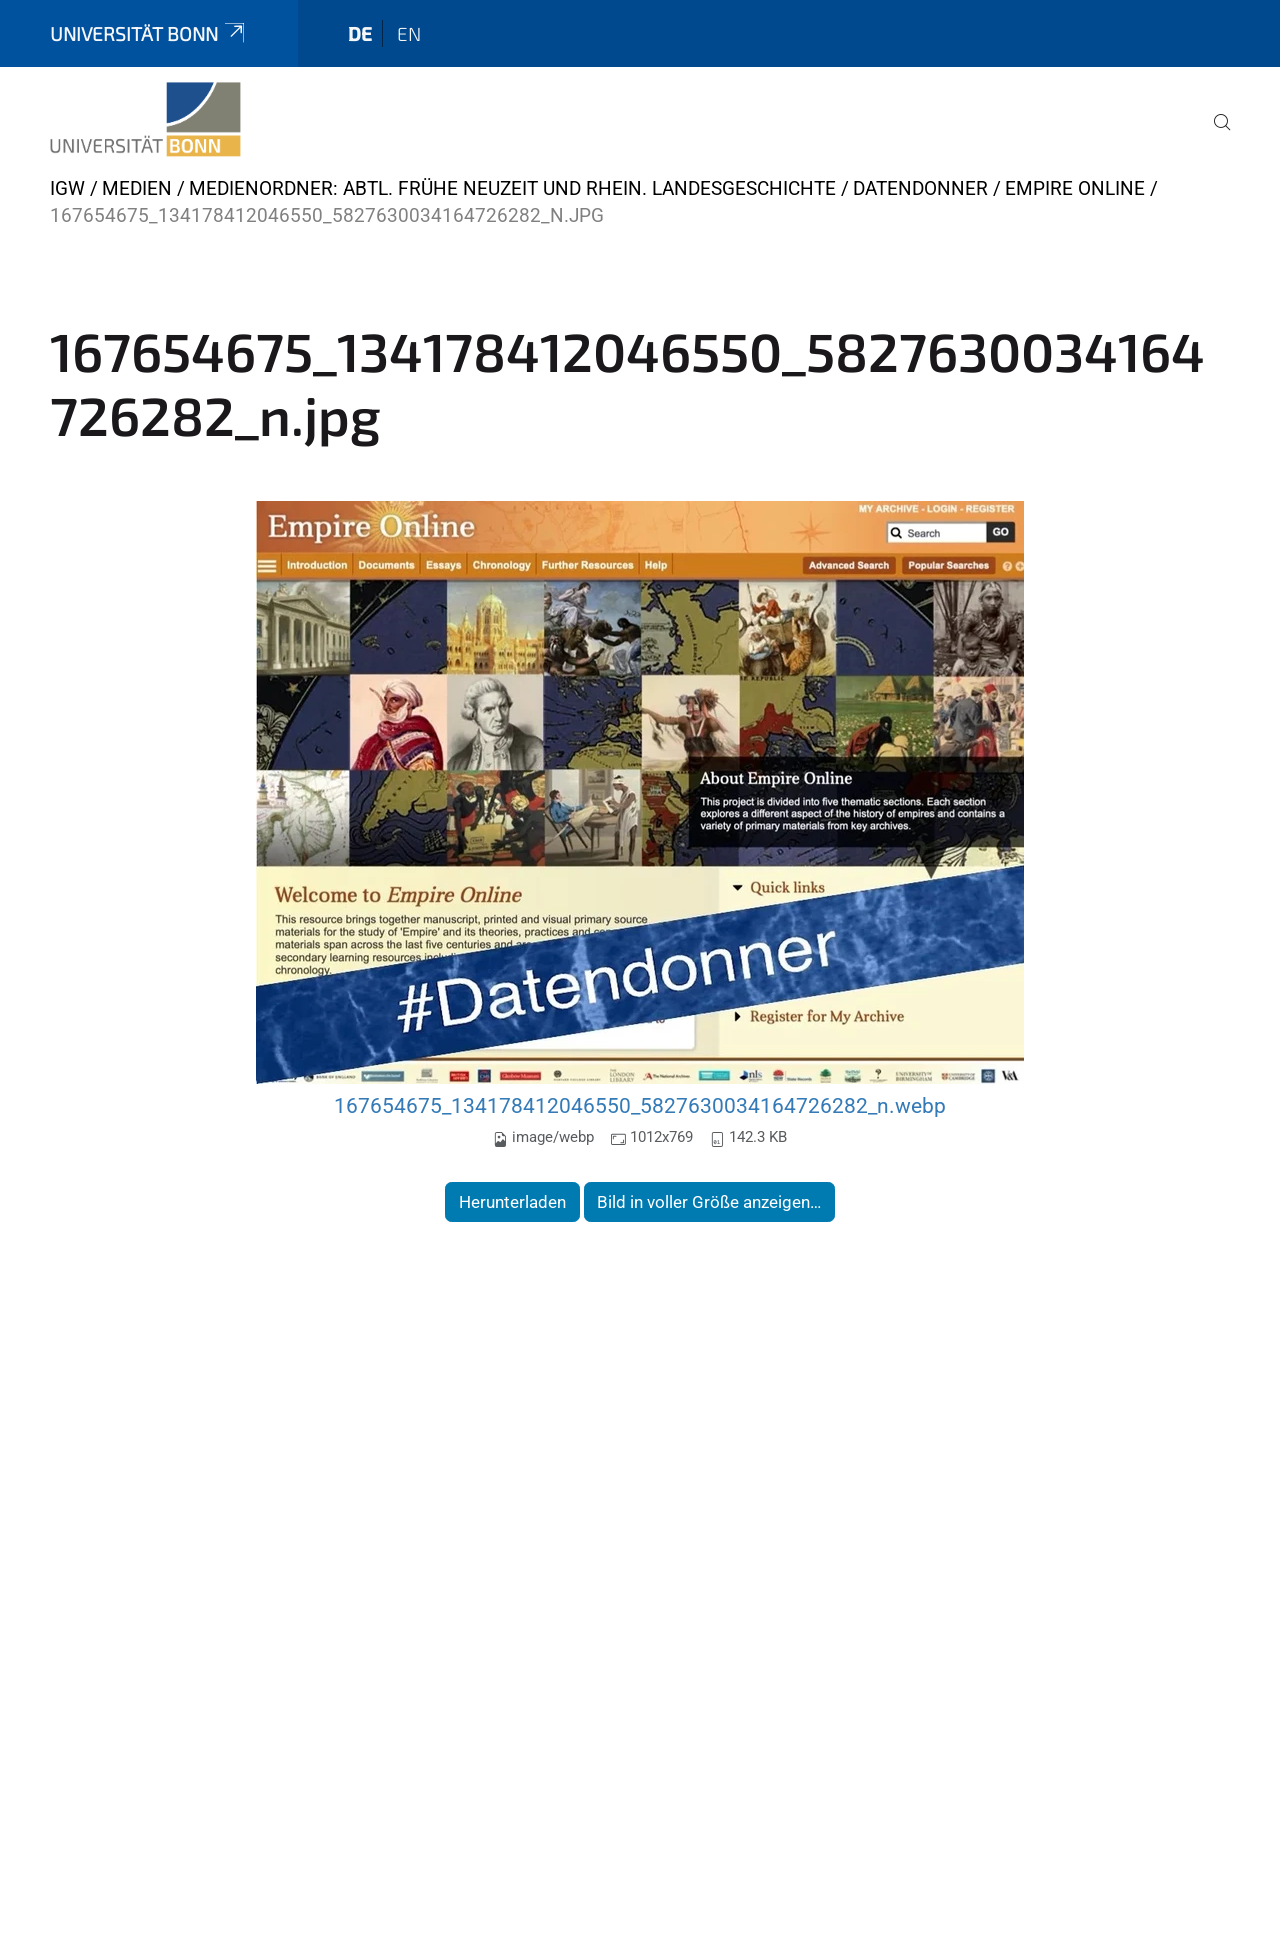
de (360, 33)
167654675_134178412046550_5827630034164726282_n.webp (640, 1105)
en (409, 33)
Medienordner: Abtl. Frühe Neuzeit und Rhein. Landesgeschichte (512, 188)
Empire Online (1075, 188)
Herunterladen (512, 1202)
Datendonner (920, 188)
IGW (67, 188)
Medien (137, 188)
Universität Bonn (149, 33)
